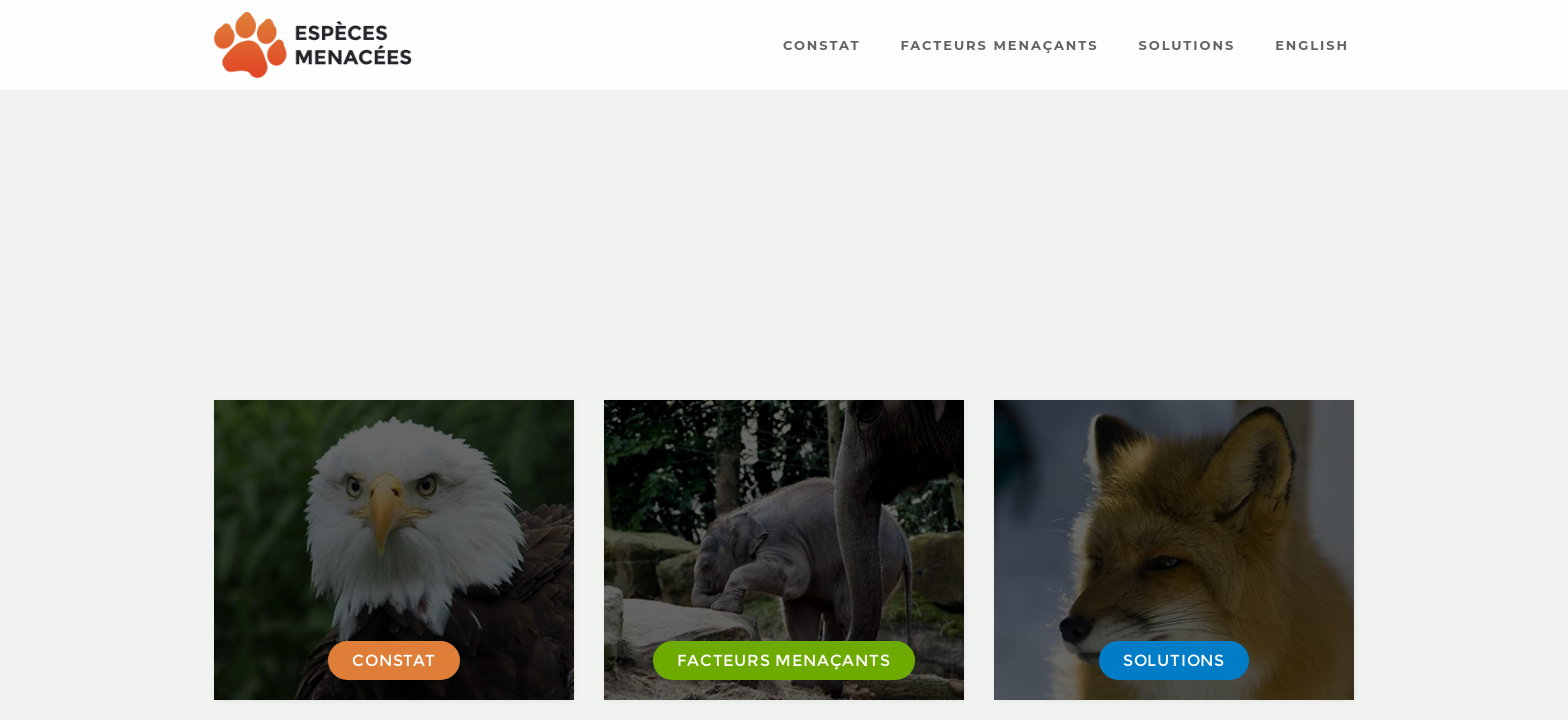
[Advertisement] (784, 245)
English (1312, 45)
